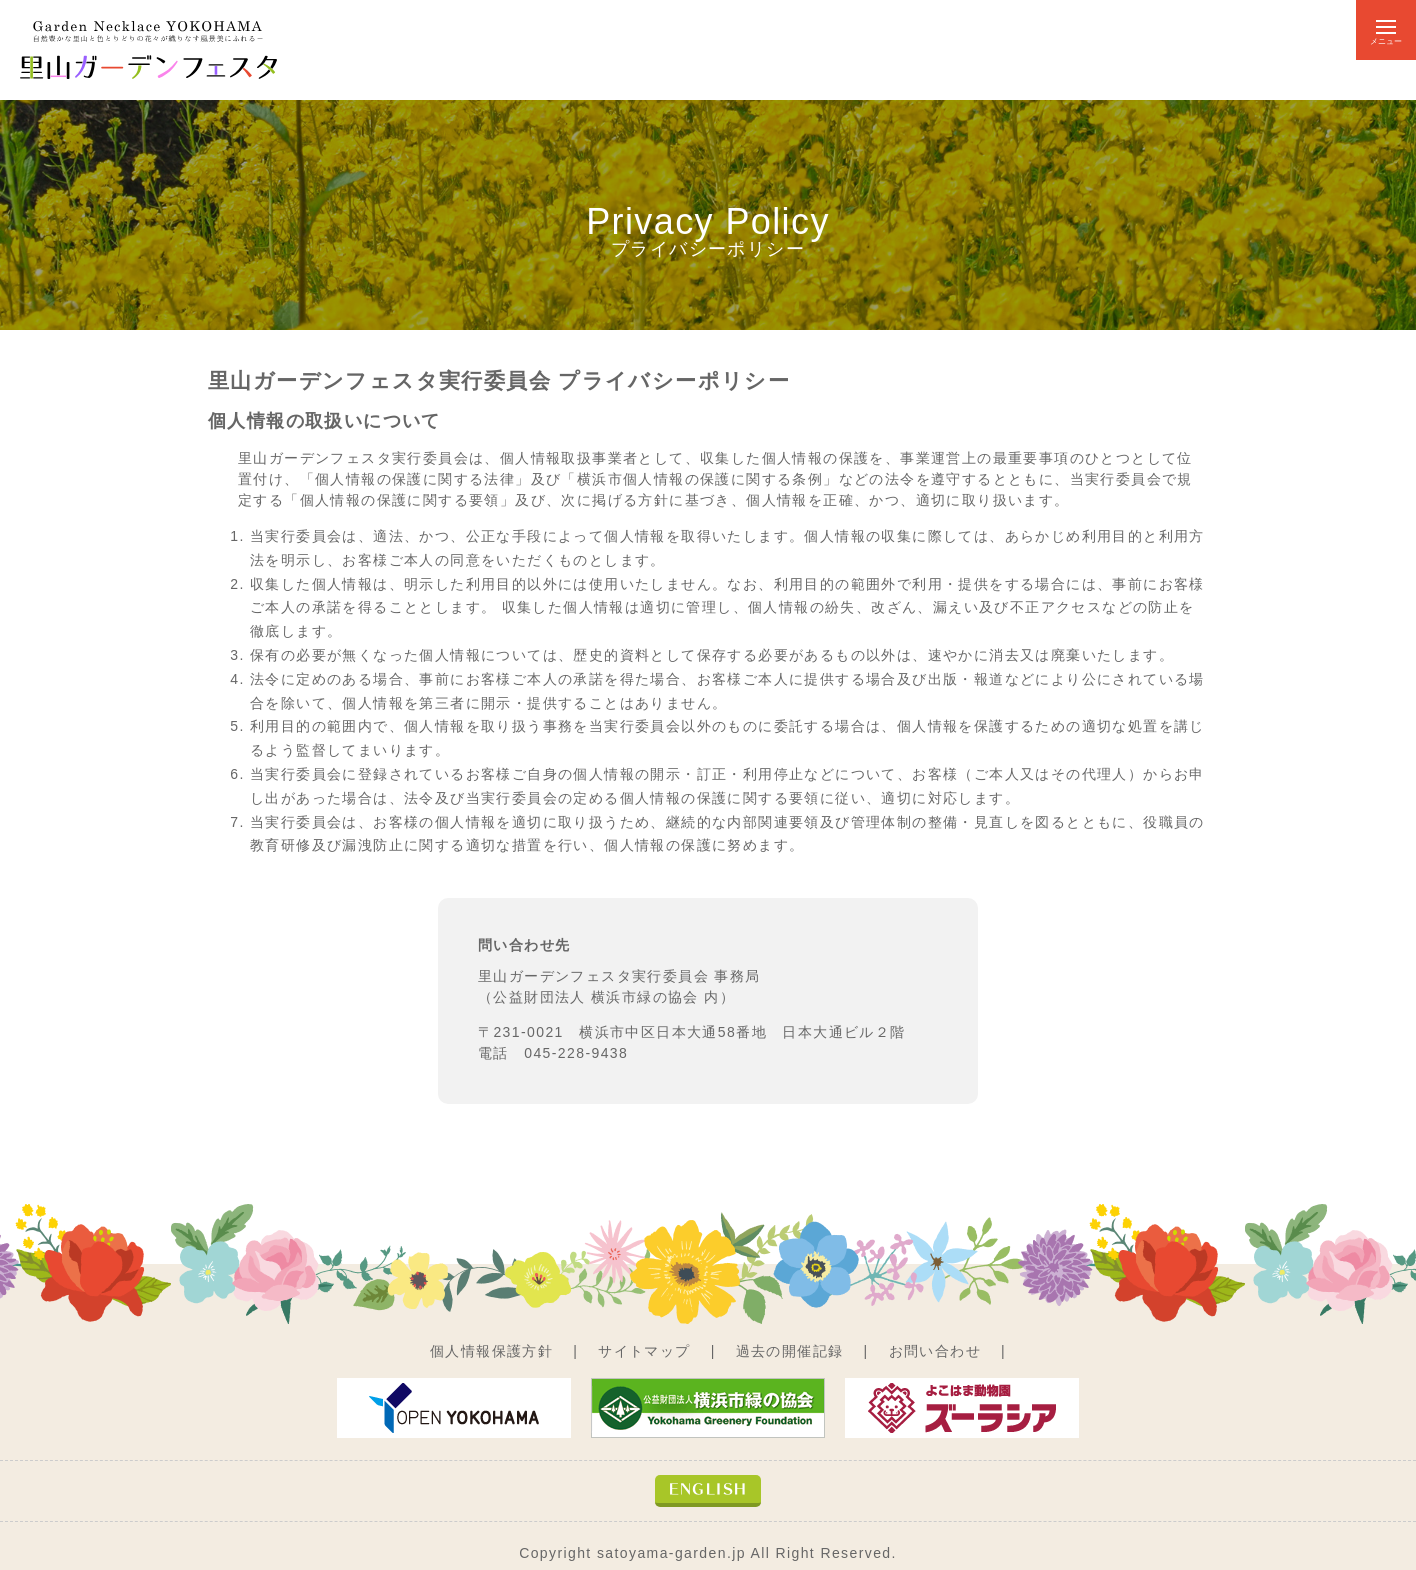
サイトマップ (644, 1351)
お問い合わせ (935, 1351)
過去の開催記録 (790, 1351)
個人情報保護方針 (491, 1351)
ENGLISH (708, 1489)
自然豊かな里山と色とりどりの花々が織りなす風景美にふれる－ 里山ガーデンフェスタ (150, 50)
